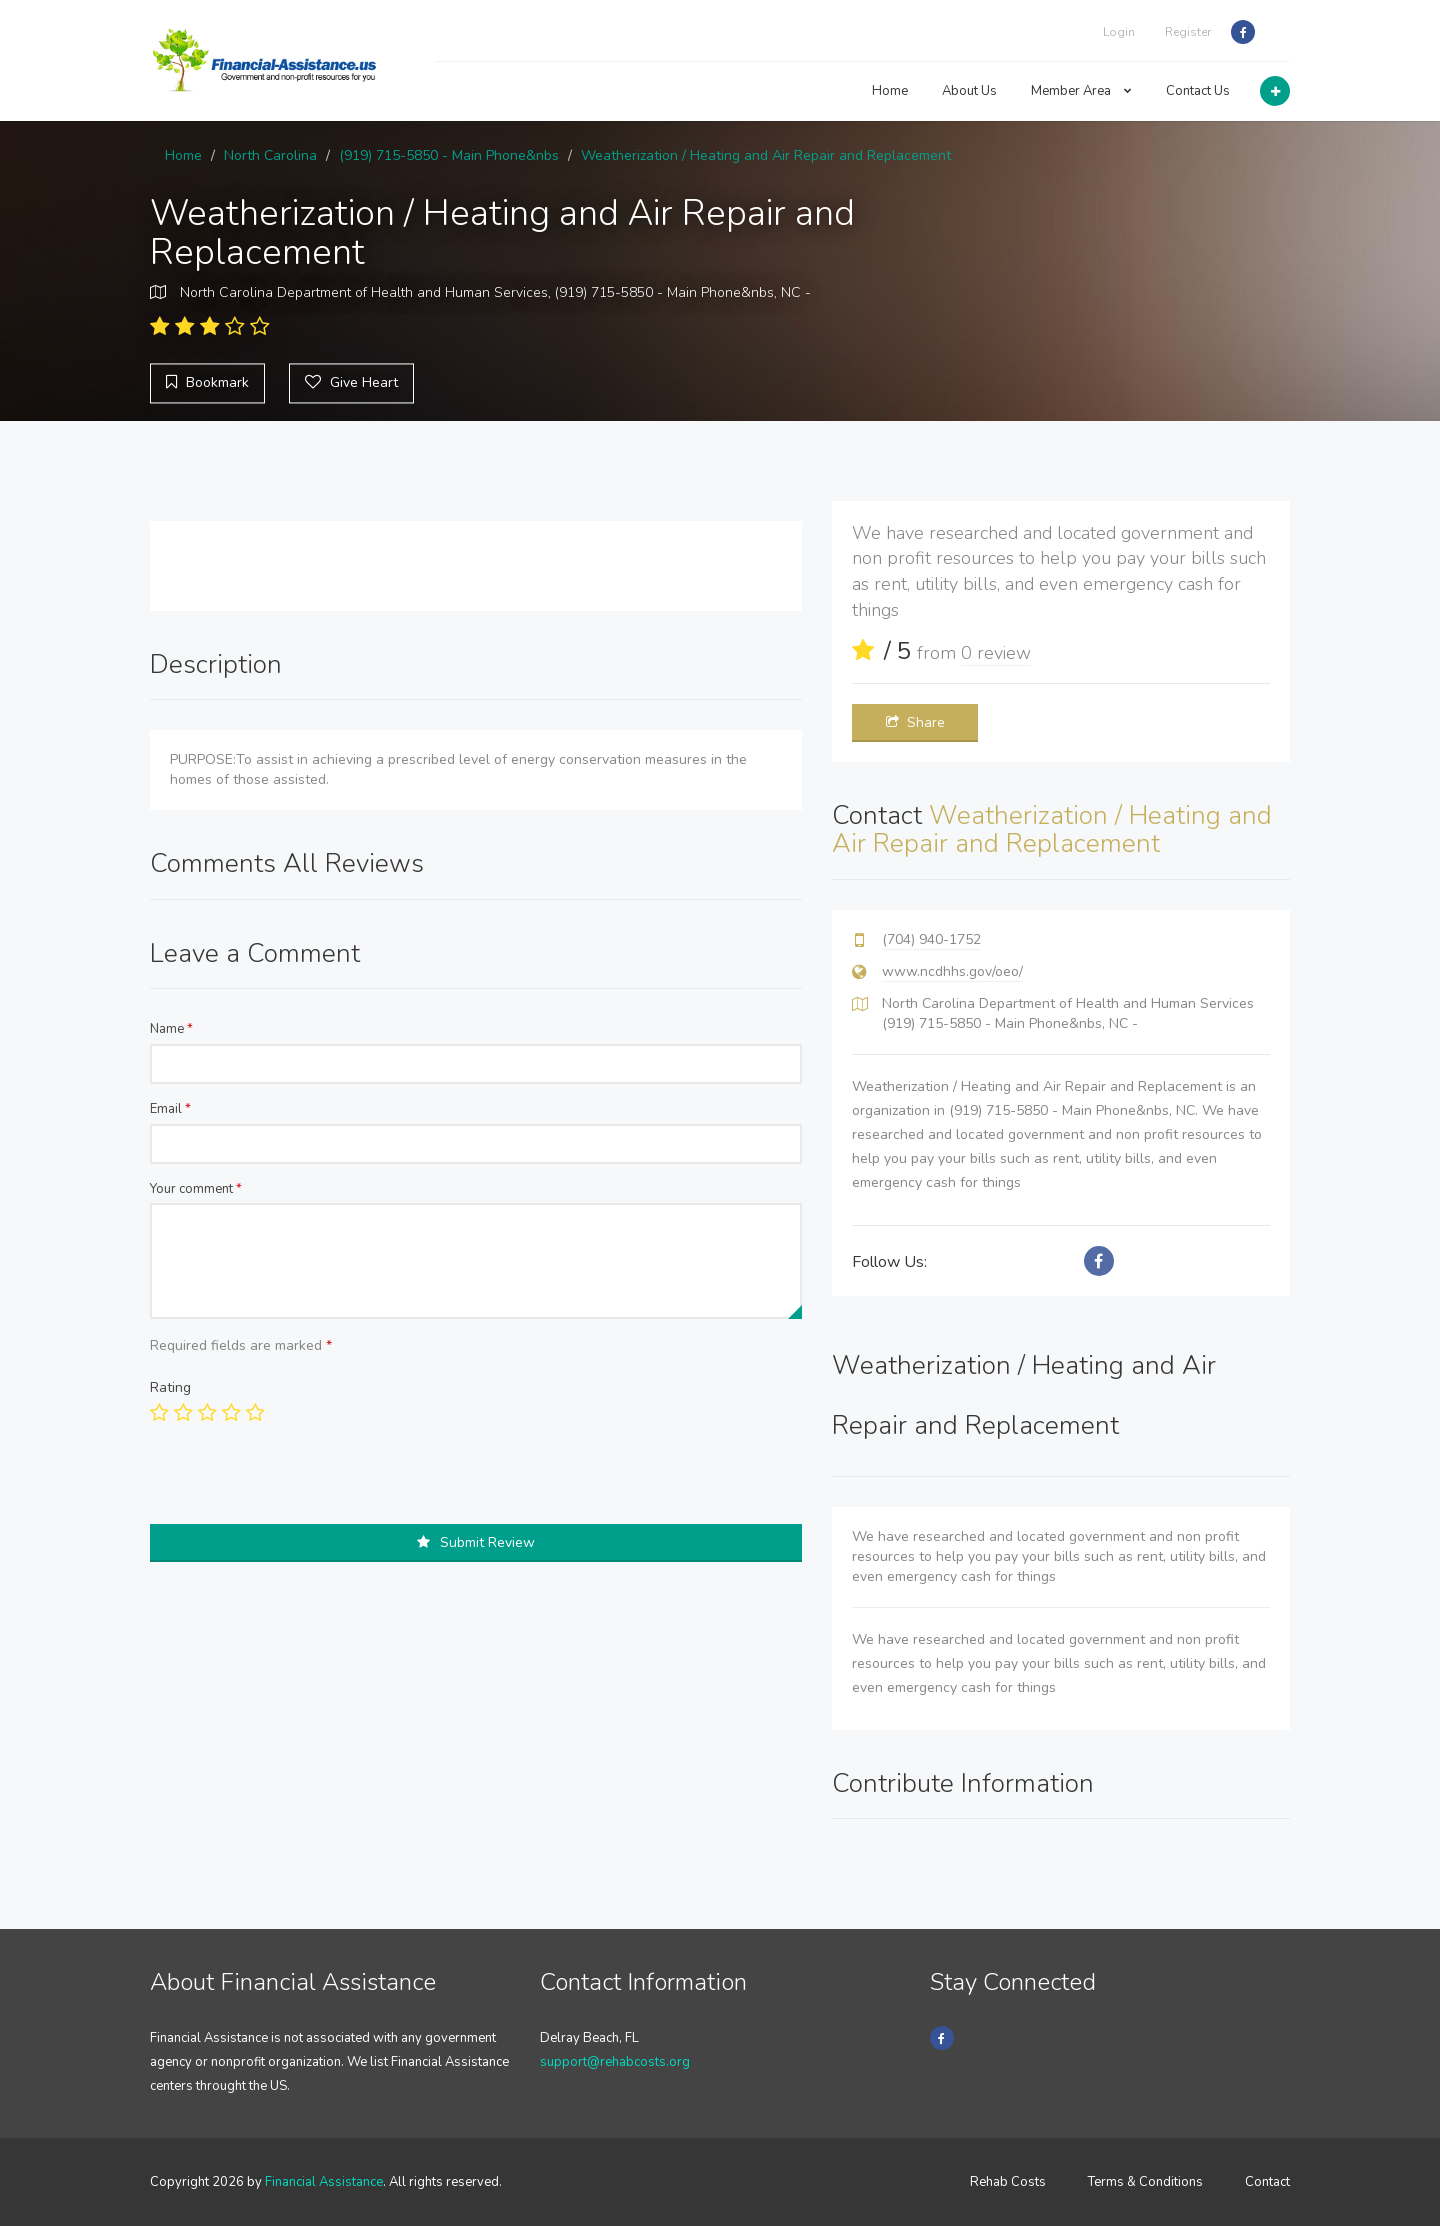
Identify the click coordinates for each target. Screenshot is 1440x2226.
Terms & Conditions (1145, 2182)
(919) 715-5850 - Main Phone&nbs (449, 155)
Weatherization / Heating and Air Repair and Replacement (766, 155)
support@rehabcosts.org (615, 2062)
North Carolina (270, 155)
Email (170, 1109)
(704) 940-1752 (931, 939)
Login (1119, 32)
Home (890, 91)
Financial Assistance (324, 2182)
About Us (969, 91)
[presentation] (302, 1485)
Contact (1267, 2182)
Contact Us (1198, 91)
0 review (996, 653)
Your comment (196, 1189)
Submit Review (476, 1542)
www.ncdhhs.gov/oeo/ (952, 971)
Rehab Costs (1008, 2182)
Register (1188, 32)
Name (171, 1029)
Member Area (1081, 91)
